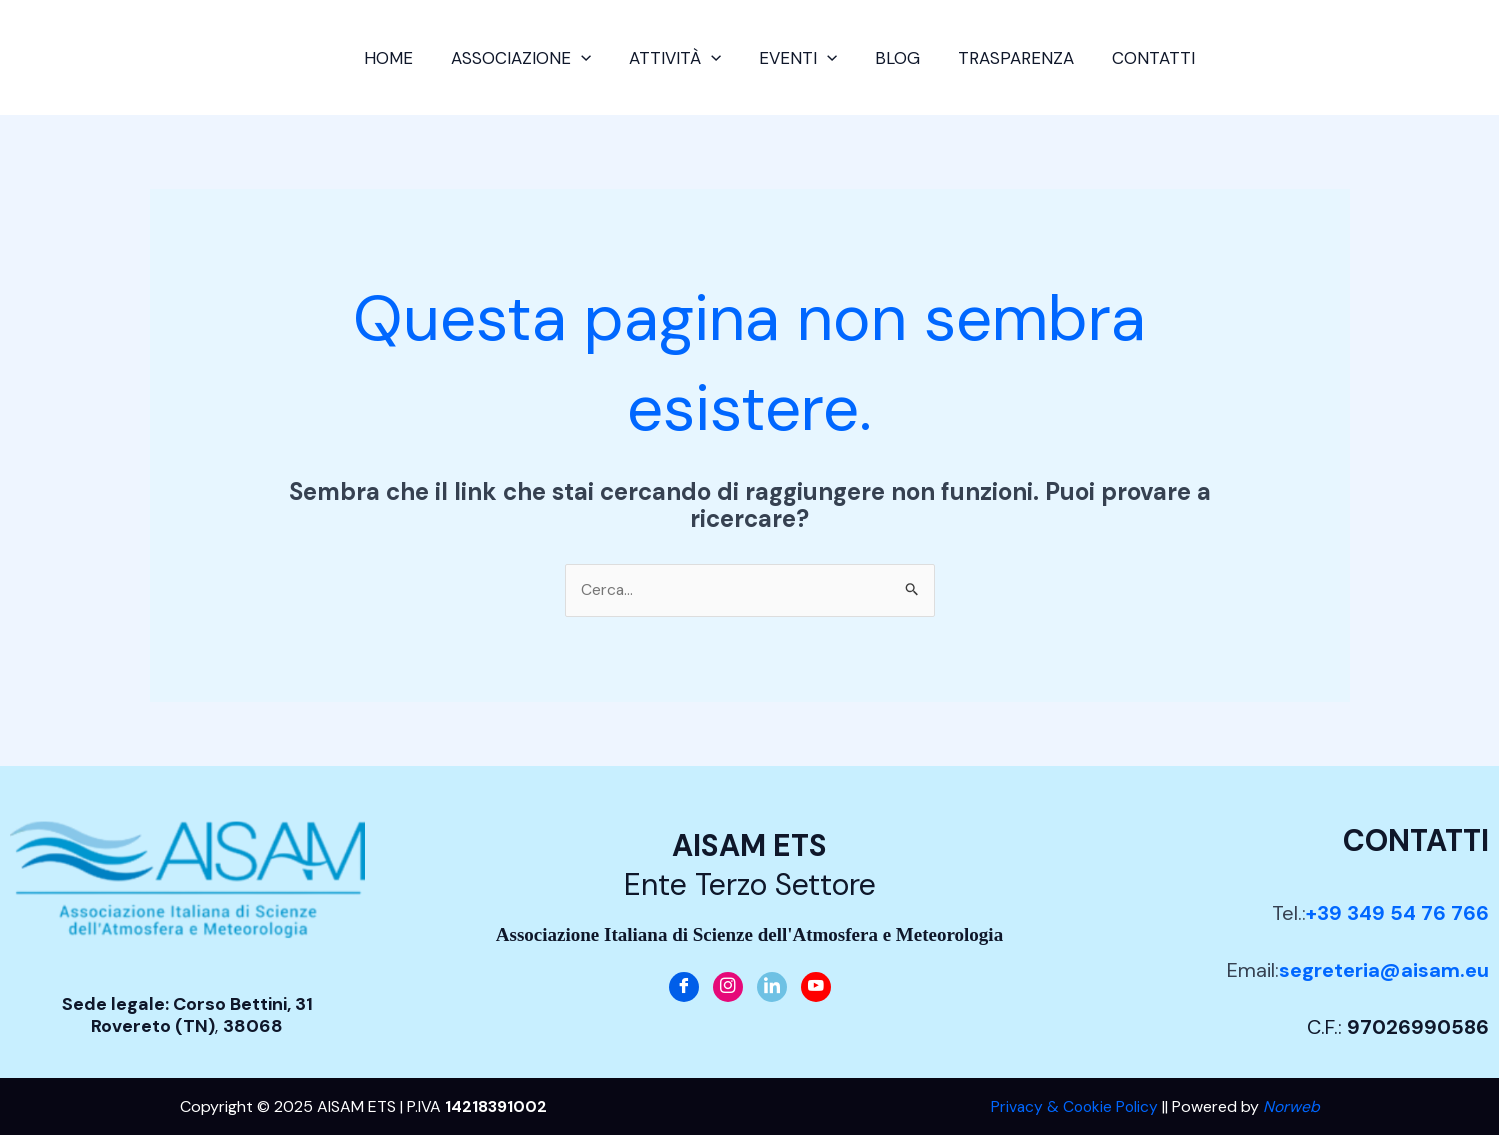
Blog (893, 58)
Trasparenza (1008, 58)
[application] (589, 58)
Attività (679, 58)
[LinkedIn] (772, 987)
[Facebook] (684, 987)
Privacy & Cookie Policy (1072, 1106)
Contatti (1141, 58)
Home (400, 58)
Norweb (1291, 1106)
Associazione (529, 58)
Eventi (798, 58)
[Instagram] (728, 987)
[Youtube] (816, 987)
